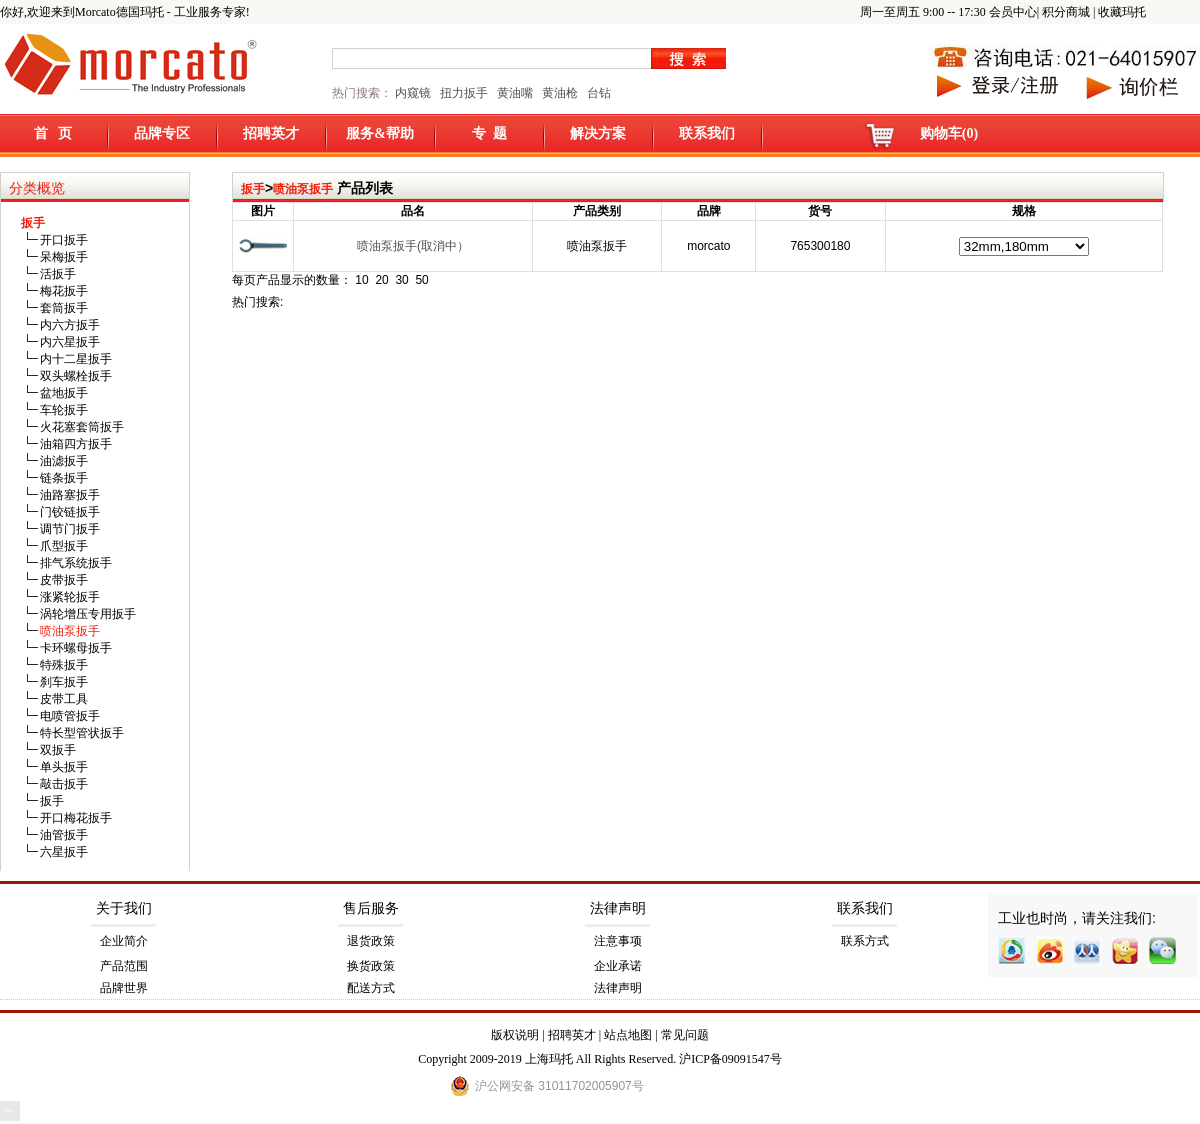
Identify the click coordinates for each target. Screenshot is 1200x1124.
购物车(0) (949, 133)
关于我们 (124, 908)
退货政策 (371, 941)
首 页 (53, 133)
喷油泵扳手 (303, 189)
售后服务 (371, 908)
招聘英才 (271, 133)
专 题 (489, 133)
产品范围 (124, 966)
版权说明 (515, 1035)
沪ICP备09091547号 (730, 1059)
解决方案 (598, 133)
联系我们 (707, 133)
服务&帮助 (380, 133)
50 (421, 280)
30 (401, 280)
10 (361, 280)
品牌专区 (162, 133)
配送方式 (371, 988)
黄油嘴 (515, 93)
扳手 (253, 189)
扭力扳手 (464, 93)
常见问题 (685, 1035)
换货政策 (371, 966)
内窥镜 (413, 93)
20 (381, 280)
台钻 (597, 93)
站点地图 (628, 1035)
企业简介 (124, 941)
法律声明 (618, 908)
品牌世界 (124, 988)
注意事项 (618, 941)
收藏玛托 (1122, 12)
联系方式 (865, 941)
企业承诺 (618, 966)
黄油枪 (560, 93)
